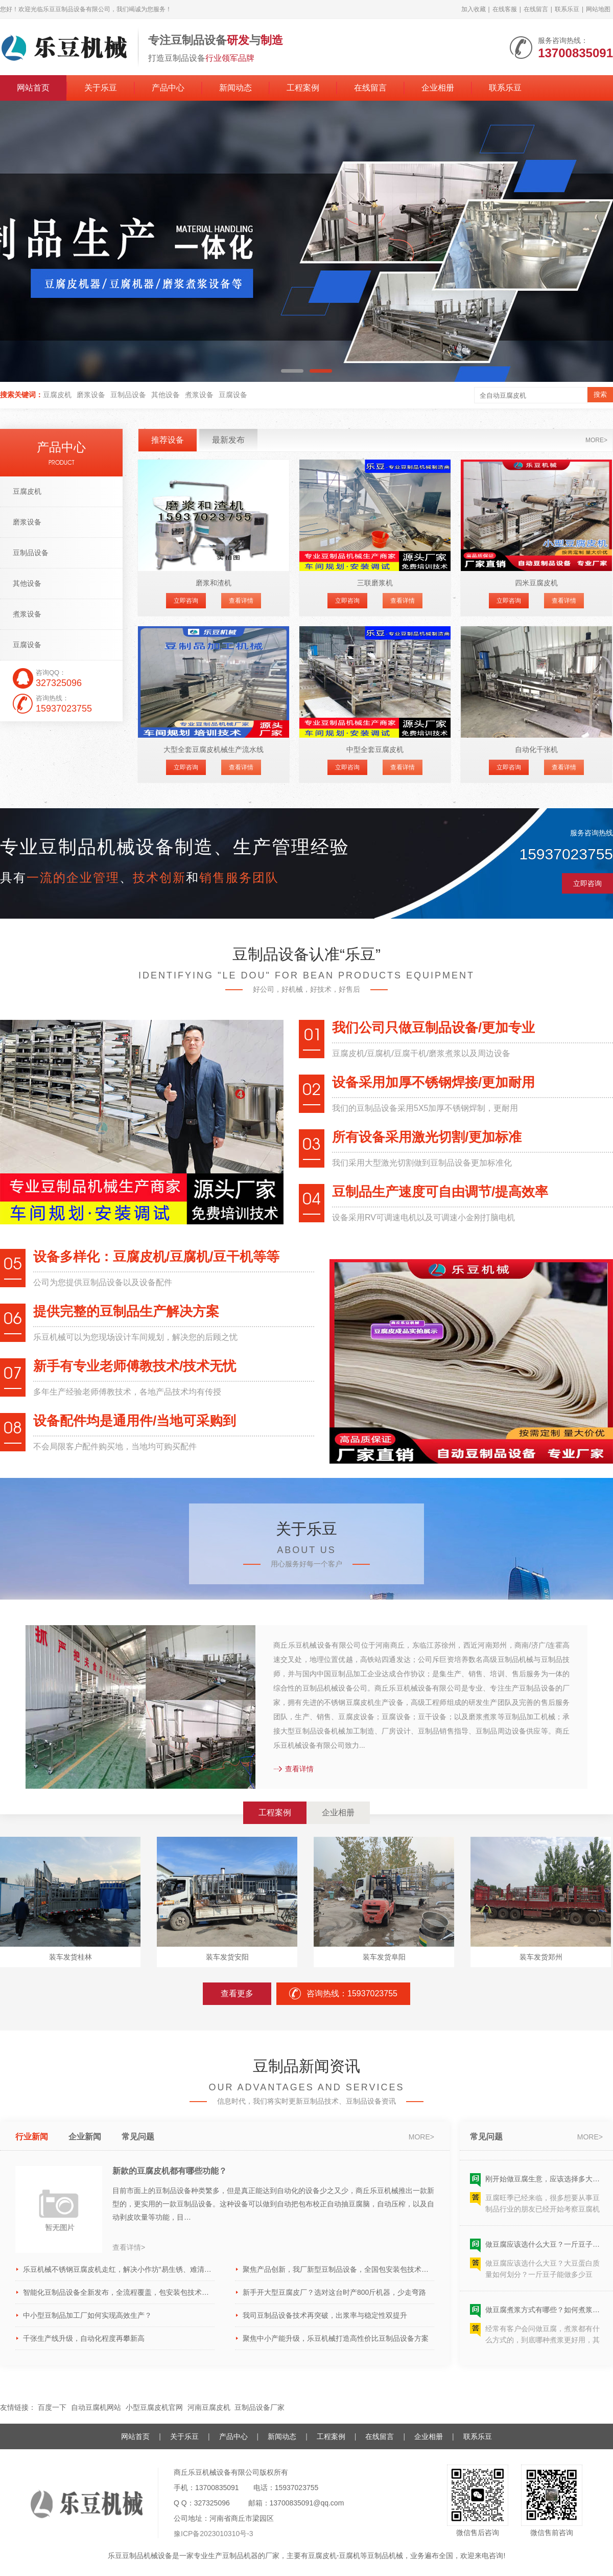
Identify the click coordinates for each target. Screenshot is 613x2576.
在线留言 (536, 9)
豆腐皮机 (57, 395)
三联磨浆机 (375, 583)
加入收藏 (473, 9)
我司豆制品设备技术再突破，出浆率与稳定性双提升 (325, 2315)
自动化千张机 (536, 749)
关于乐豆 (100, 87)
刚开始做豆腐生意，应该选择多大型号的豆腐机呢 (544, 2182)
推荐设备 (167, 440)
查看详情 (241, 600)
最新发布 (228, 440)
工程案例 (303, 87)
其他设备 (165, 395)
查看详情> (128, 2247)
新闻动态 (235, 87)
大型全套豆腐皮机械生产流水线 (213, 749)
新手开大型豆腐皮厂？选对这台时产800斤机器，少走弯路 (334, 2292)
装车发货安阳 (227, 1957)
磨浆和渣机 (213, 583)
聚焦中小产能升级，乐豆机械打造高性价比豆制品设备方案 (336, 2338)
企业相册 (437, 87)
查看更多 (237, 1993)
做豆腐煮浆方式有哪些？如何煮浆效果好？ (544, 2313)
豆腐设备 (233, 395)
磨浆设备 (91, 395)
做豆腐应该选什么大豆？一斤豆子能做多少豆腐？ (544, 2247)
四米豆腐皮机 (536, 583)
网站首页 (33, 87)
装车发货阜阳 (384, 1957)
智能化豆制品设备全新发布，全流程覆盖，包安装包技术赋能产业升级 (119, 2292)
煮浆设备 (199, 395)
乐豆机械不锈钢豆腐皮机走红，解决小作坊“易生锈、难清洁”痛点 (119, 2269)
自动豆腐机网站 (96, 2407)
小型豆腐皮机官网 (154, 2407)
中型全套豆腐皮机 (375, 749)
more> (596, 440)
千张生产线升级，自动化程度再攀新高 (84, 2338)
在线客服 (504, 9)
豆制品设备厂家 (259, 2407)
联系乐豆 (567, 9)
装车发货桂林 (70, 1957)
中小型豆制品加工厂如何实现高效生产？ (87, 2315)
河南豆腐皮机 (208, 2407)
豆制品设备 (128, 395)
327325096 (212, 2503)
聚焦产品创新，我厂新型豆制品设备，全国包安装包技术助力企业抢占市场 (338, 2269)
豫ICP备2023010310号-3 (213, 2533)
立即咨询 (186, 600)
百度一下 (52, 2407)
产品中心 (168, 87)
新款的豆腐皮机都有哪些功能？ (169, 2171)
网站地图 (598, 9)
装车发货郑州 (541, 1957)
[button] (292, 371)
